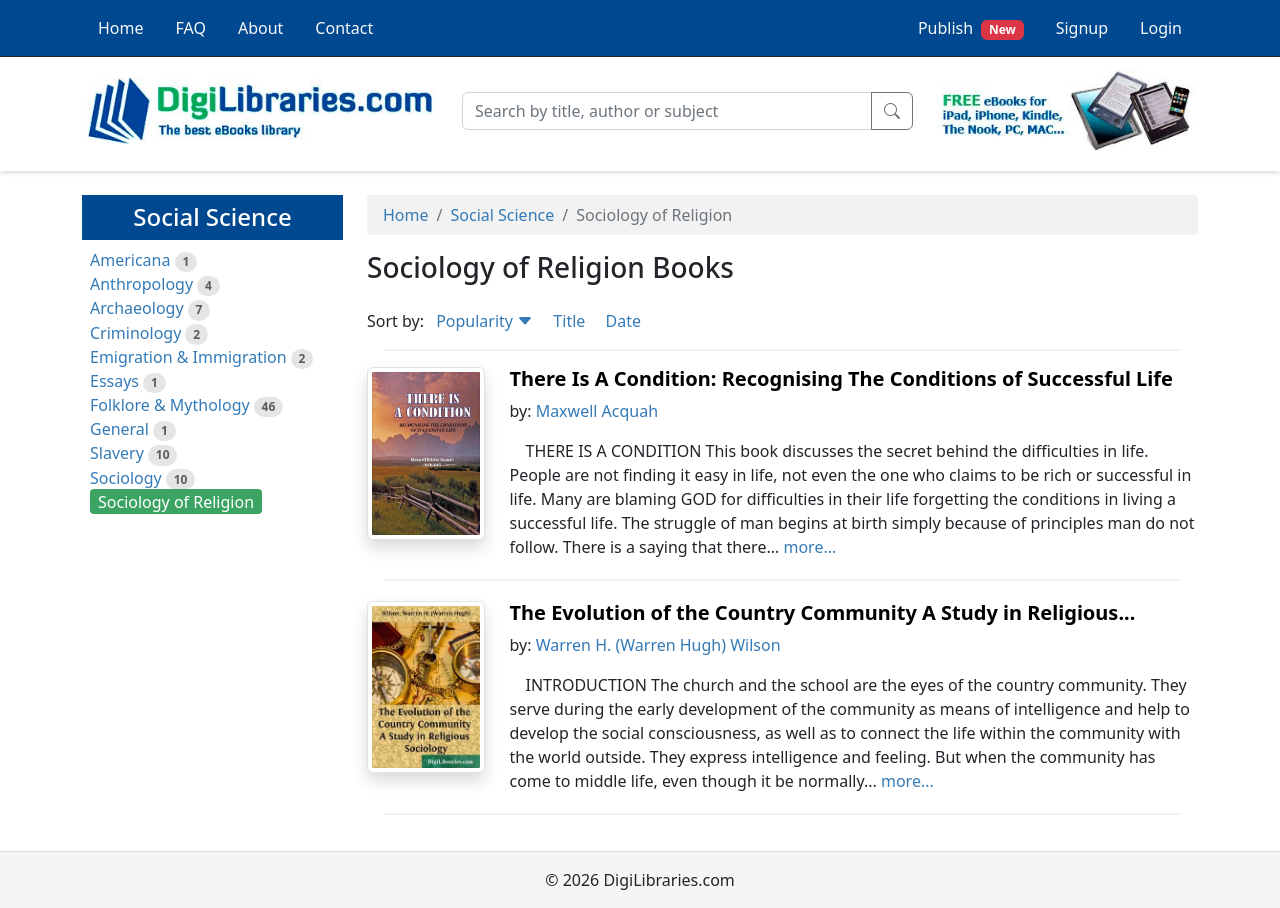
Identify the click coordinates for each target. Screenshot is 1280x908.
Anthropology (141, 284)
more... (809, 547)
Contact (344, 28)
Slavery (117, 453)
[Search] (667, 111)
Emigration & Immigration (188, 357)
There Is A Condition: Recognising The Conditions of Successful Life (840, 378)
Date (622, 321)
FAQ (191, 28)
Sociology (126, 478)
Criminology (135, 333)
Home (121, 28)
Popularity (484, 321)
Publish (971, 28)
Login (1161, 28)
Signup (1082, 28)
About (260, 28)
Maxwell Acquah (597, 411)
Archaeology (137, 308)
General (119, 429)
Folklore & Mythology (170, 405)
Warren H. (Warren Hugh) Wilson (658, 645)
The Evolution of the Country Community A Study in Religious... (822, 612)
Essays (114, 381)
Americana (130, 260)
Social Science (502, 215)
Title (569, 321)
